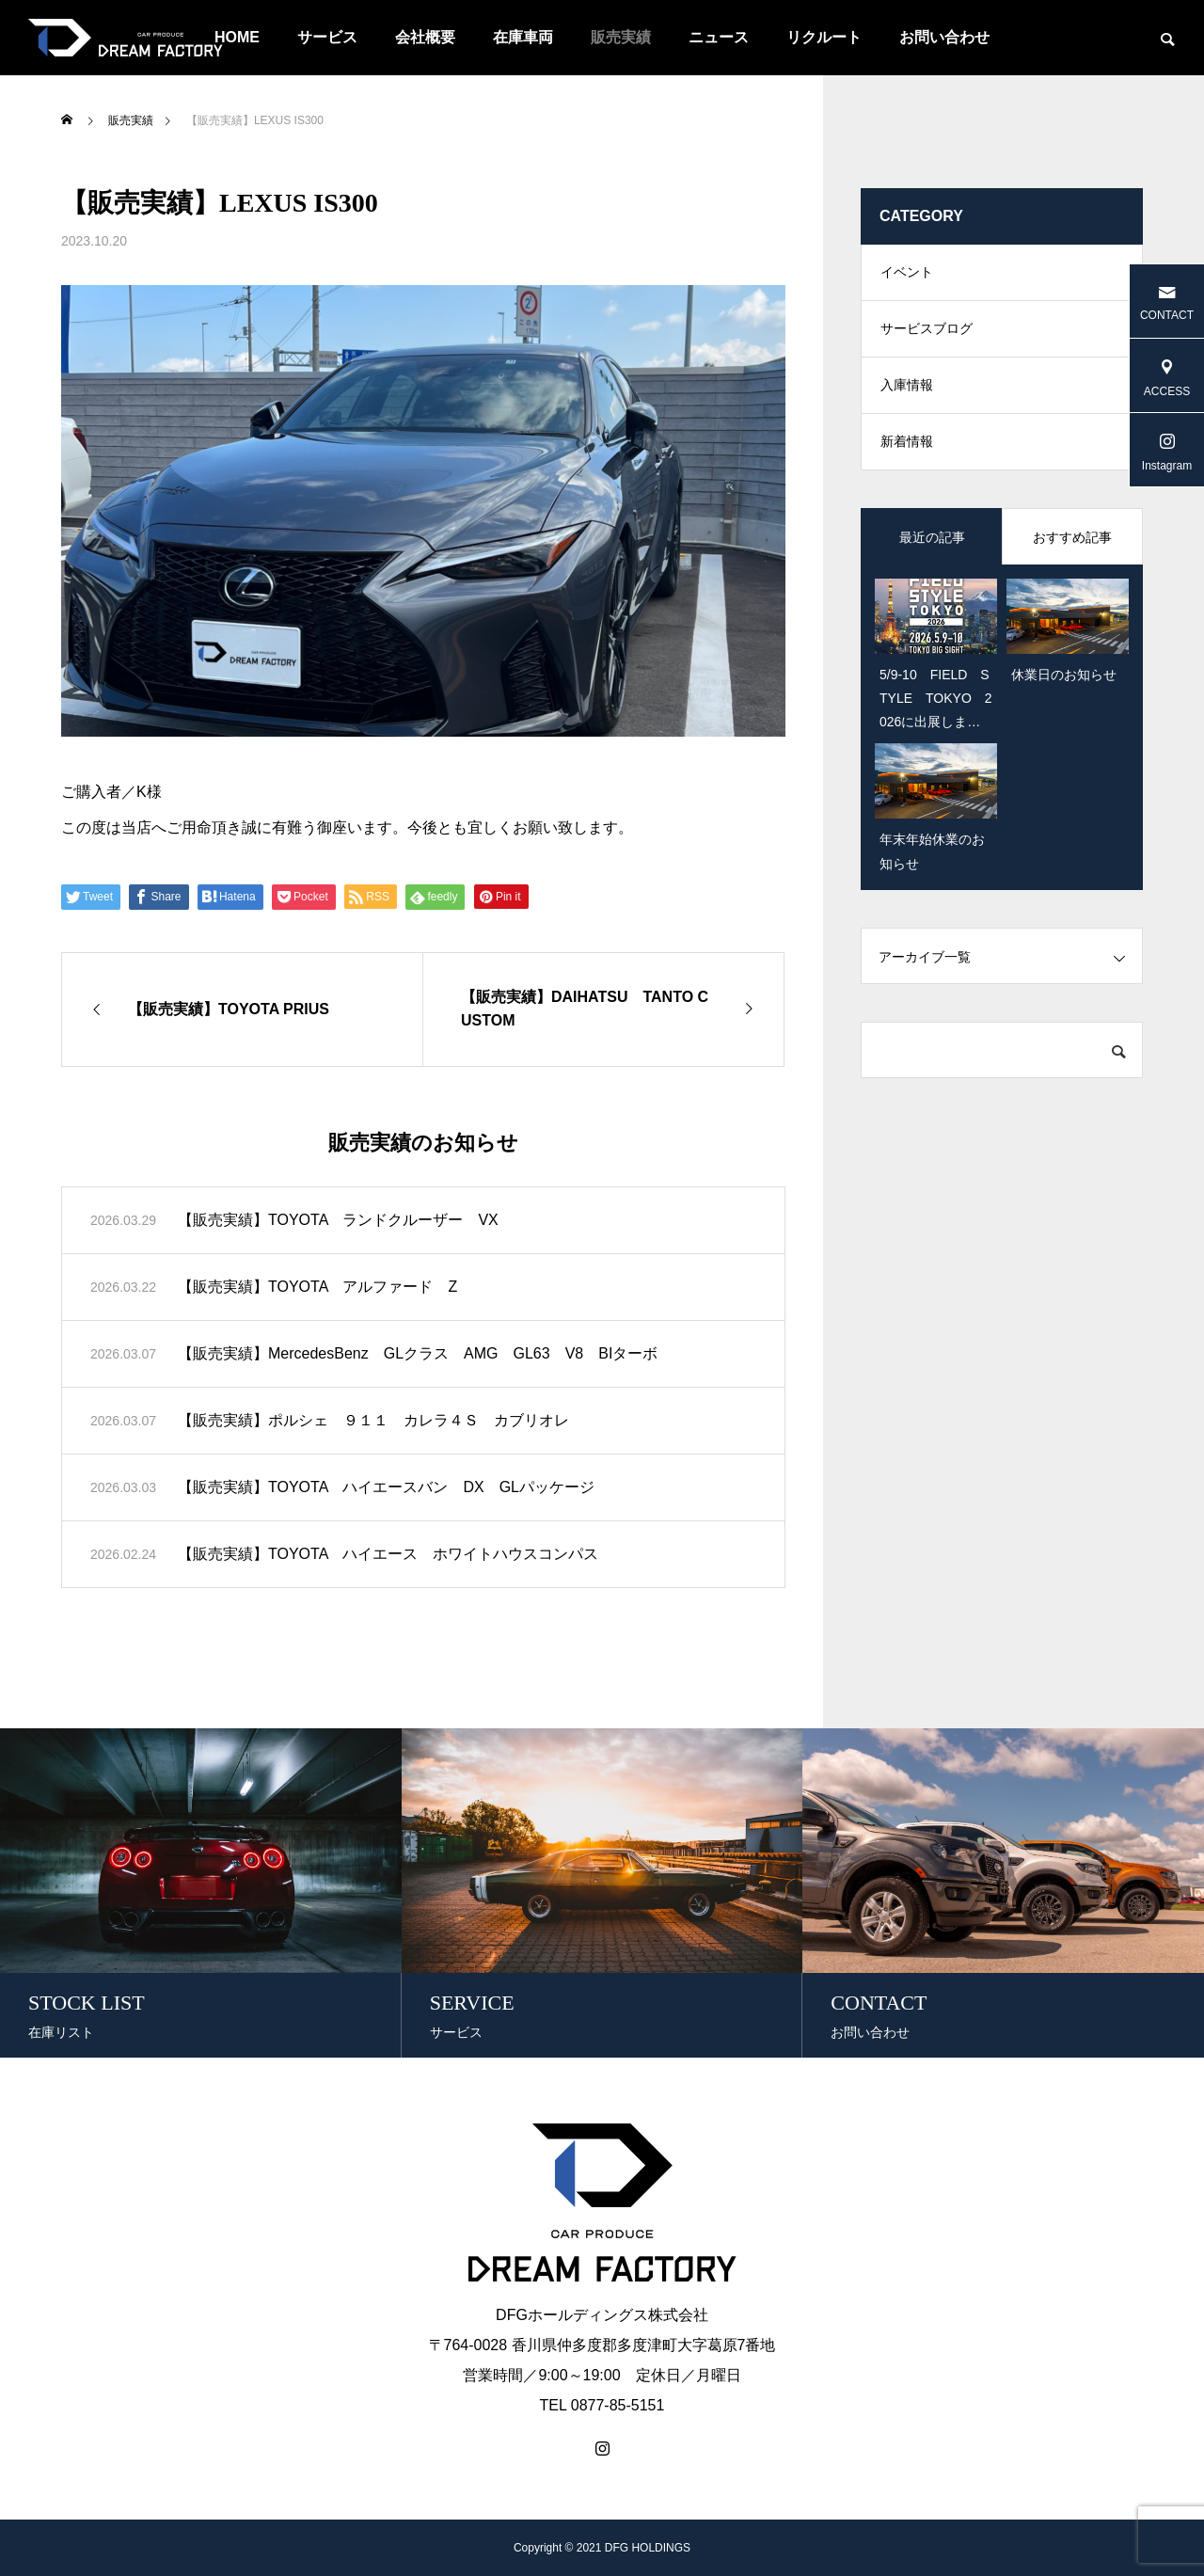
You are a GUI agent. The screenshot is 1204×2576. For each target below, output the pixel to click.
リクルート (824, 37)
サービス (327, 37)
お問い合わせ (944, 37)
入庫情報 (906, 385)
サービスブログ (926, 329)
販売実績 (621, 37)
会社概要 (425, 37)
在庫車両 (523, 37)
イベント (906, 272)
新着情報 (906, 442)
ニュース (719, 37)
